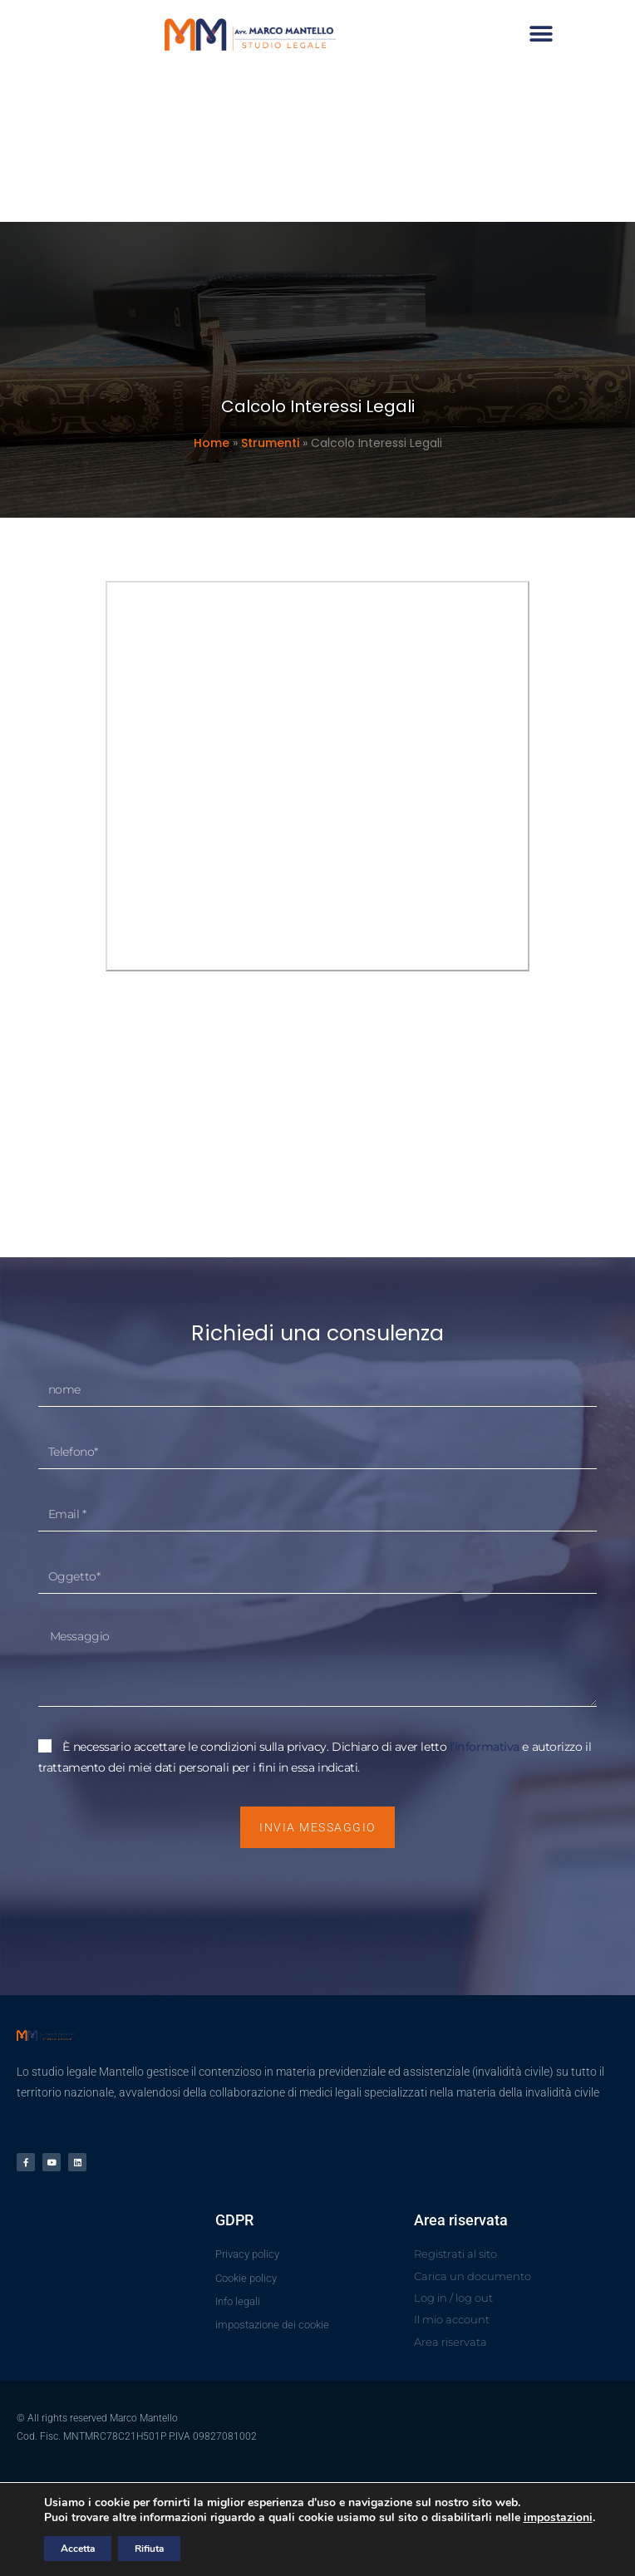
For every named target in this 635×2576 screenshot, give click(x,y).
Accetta (78, 2548)
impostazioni (558, 2517)
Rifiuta (149, 2548)
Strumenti (270, 443)
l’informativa (486, 1746)
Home (211, 443)
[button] (558, 34)
